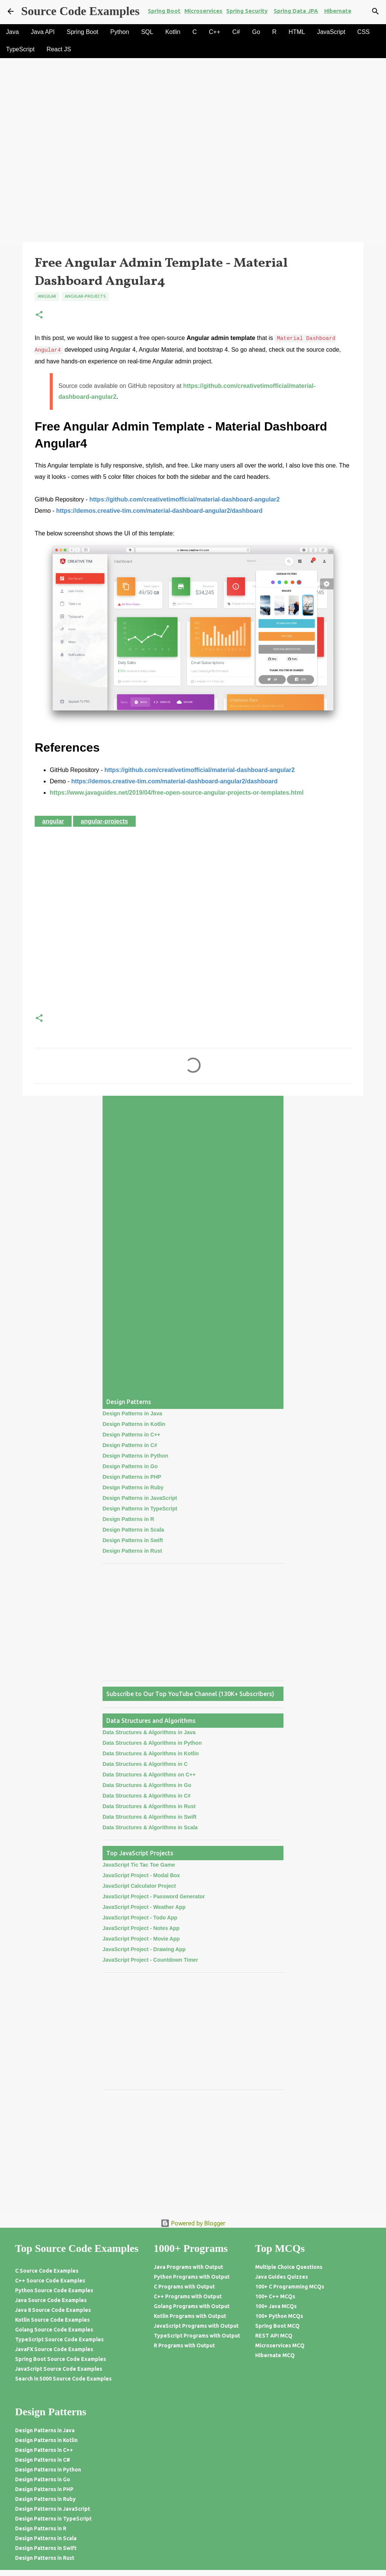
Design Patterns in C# (130, 1445)
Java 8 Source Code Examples (53, 2310)
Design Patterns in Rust (132, 1551)
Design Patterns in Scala (133, 1530)
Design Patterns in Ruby (133, 1487)
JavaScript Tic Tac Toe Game (139, 1865)
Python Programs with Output (192, 2277)
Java (12, 32)
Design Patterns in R (128, 1519)
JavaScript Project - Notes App (141, 1928)
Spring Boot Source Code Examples (60, 2359)
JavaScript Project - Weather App (144, 1907)
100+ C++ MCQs (275, 2296)
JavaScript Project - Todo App (140, 1918)
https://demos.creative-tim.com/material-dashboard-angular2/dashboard (159, 511)
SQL (147, 32)
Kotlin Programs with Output (190, 2316)
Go (256, 32)
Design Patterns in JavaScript (140, 1498)
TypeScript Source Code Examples (59, 2339)
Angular (47, 296)
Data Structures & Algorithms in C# (147, 1796)
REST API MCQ (274, 2336)
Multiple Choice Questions (288, 2267)
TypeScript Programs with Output (197, 2336)
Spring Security (247, 11)
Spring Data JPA (296, 11)
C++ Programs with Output (188, 2296)
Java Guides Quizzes (281, 2277)
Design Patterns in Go (130, 1466)
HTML (297, 32)
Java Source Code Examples (51, 2300)
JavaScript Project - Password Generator (154, 1896)
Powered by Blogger (193, 2223)
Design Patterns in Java (132, 1413)
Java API (43, 32)
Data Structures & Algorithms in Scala (150, 1827)
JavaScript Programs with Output (196, 2326)
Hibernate (337, 11)
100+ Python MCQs (279, 2316)
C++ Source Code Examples (50, 2281)
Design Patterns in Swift (133, 1540)
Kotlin (172, 32)
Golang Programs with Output (192, 2306)
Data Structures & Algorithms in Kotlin (151, 1753)
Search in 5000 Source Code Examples (63, 2379)
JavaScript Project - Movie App (141, 1939)
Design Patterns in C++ (131, 1435)
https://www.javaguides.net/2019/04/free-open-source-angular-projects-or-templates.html (176, 792)
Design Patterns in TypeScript (140, 1509)
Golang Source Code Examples (54, 2330)
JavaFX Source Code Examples (54, 2349)
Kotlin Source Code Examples (52, 2320)
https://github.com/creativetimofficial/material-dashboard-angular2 (184, 499)
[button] (39, 315)
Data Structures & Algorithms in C (145, 1764)
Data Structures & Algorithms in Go (147, 1785)
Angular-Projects (85, 296)
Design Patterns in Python (135, 1456)
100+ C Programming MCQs (289, 2287)
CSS (363, 32)
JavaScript (331, 32)
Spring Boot (164, 11)
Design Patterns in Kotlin (134, 1424)
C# (236, 32)
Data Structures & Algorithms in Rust (149, 1806)
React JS (59, 49)
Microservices (203, 11)
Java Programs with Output (188, 2267)
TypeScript (20, 49)
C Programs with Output (184, 2287)
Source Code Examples (80, 11)
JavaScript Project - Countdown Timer (150, 1960)
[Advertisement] (193, 186)
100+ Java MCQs (276, 2306)
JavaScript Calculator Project (139, 1886)
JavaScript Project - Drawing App (144, 1949)
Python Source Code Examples (54, 2290)
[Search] (375, 11)
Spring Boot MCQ (277, 2326)
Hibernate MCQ (275, 2355)
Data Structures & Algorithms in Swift (149, 1817)
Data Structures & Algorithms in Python (152, 1743)
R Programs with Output (184, 2345)
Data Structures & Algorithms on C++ (149, 1775)
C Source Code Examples (46, 2271)
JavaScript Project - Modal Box (141, 1875)
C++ (214, 32)
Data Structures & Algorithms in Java (149, 1732)
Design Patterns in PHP (132, 1477)
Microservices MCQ (280, 2345)
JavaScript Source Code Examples (58, 2369)
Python (119, 32)
